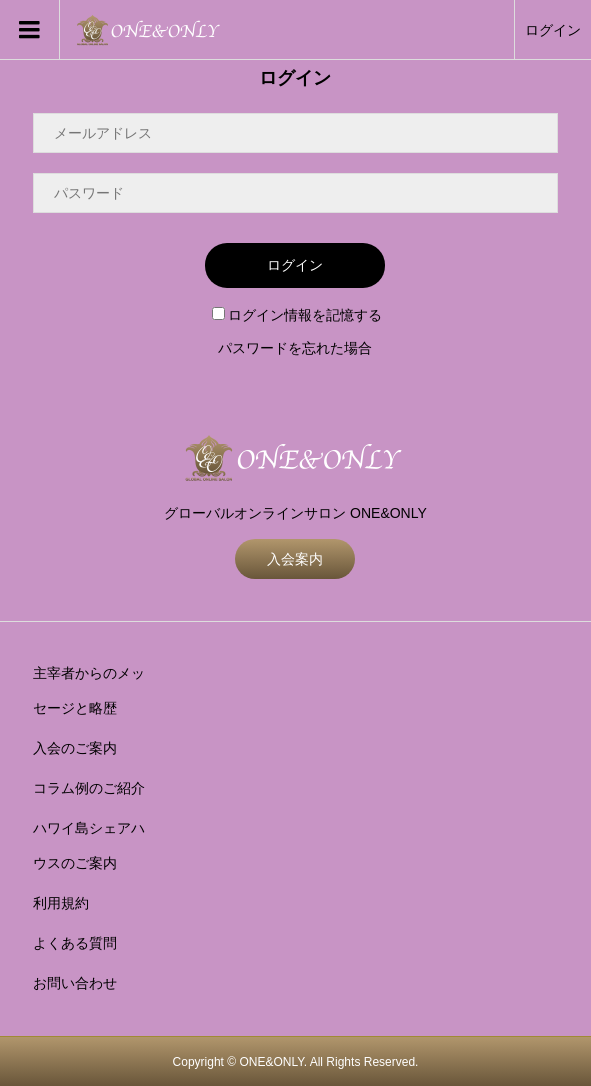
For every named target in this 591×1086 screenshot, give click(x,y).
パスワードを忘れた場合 (295, 348)
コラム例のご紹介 (89, 788)
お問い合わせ (75, 983)
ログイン (553, 30)
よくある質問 (75, 943)
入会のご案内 (75, 748)
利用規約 (61, 903)
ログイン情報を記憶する (297, 315)
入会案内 (295, 559)
